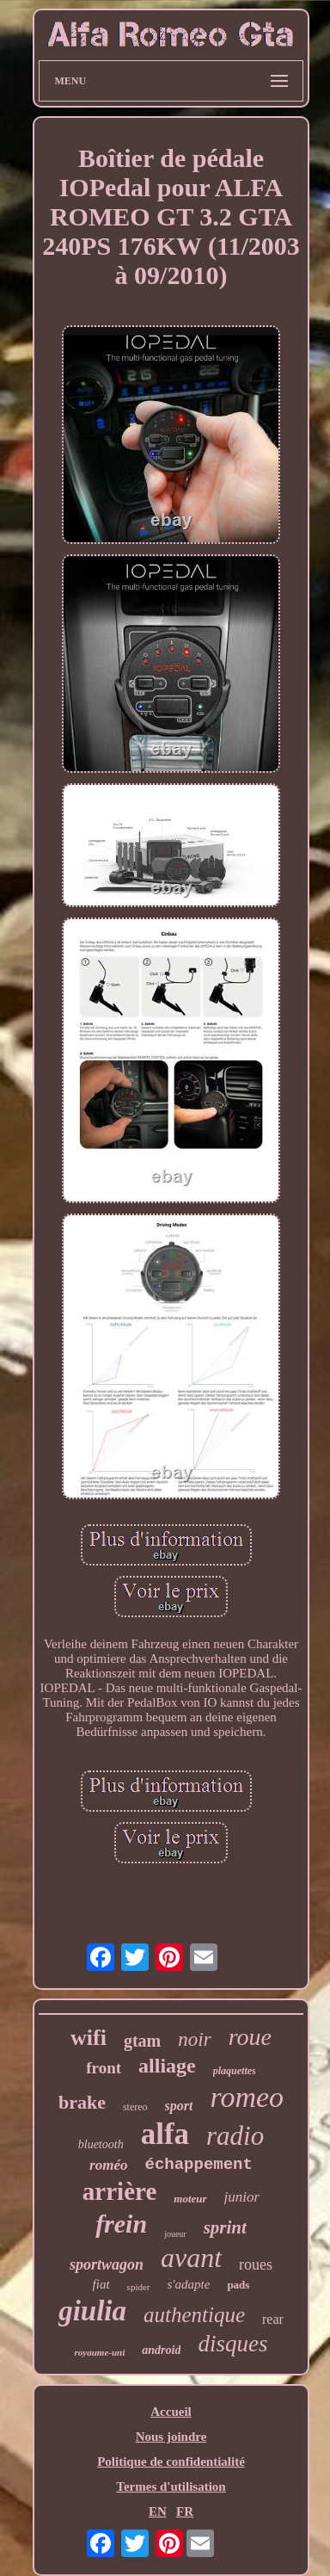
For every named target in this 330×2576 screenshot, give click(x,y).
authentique (194, 2314)
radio (235, 2136)
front (103, 2068)
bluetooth (101, 2144)
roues (255, 2264)
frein (121, 2223)
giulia (92, 2310)
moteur (190, 2198)
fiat (101, 2284)
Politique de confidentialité (171, 2461)
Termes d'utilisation (170, 2486)
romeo (247, 2097)
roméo (108, 2165)
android (161, 2350)
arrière (119, 2191)
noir (194, 2039)
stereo (135, 2107)
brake (82, 2102)
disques (232, 2344)
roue (250, 2036)
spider (138, 2287)
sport (179, 2105)
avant (191, 2257)
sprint (225, 2227)
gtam (142, 2040)
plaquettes (234, 2071)
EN (158, 2511)
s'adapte (189, 2284)
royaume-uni (100, 2352)
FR (184, 2511)
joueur (175, 2234)
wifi (88, 2037)
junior (242, 2197)
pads (238, 2284)
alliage (167, 2065)
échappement (198, 2164)
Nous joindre (171, 2436)
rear (273, 2319)
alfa (165, 2134)
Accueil (170, 2411)
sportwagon (107, 2264)
